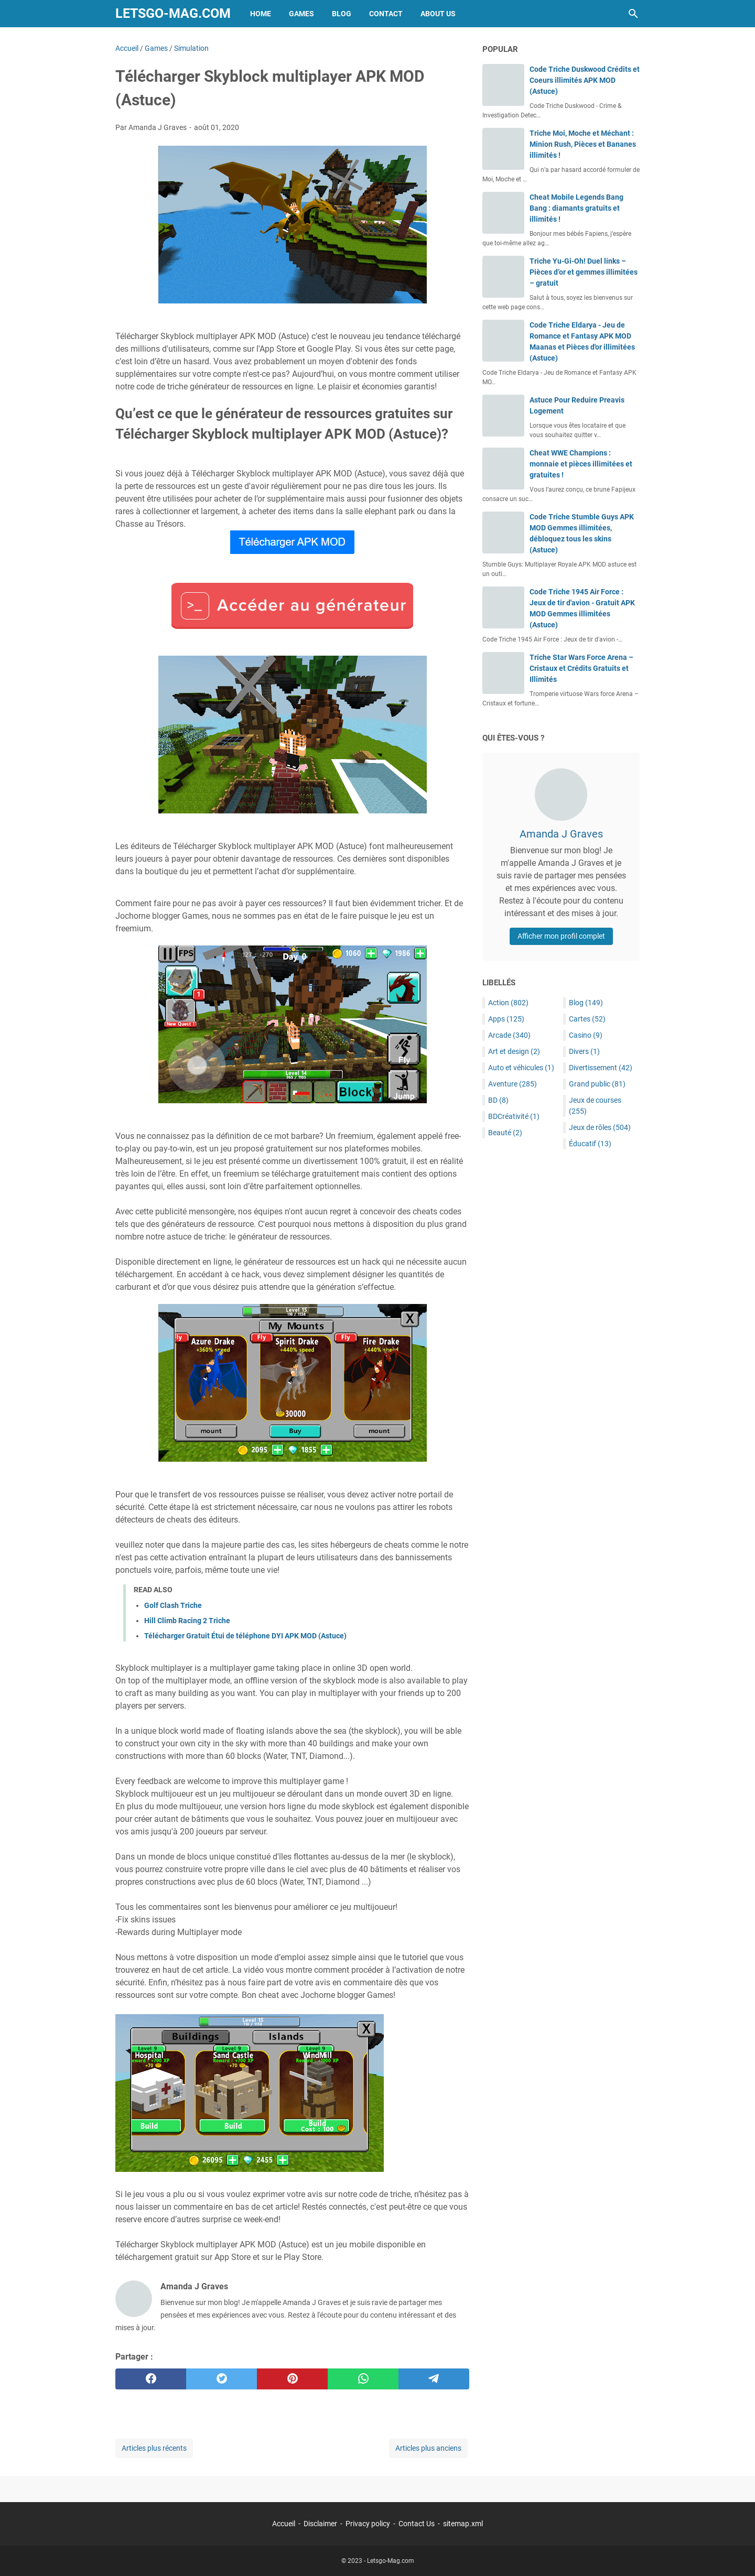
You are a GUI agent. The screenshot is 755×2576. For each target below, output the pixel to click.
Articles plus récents (154, 2448)
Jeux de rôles (600, 1127)
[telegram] (433, 2378)
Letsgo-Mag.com (173, 13)
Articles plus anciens (428, 2448)
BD (498, 1100)
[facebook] (150, 2378)
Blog (341, 13)
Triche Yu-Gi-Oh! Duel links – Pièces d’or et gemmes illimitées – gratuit (584, 272)
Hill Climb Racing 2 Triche (187, 1620)
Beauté (505, 1132)
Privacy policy (368, 2523)
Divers (584, 1051)
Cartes (587, 1019)
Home (260, 13)
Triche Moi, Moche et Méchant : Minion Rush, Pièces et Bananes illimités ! (583, 144)
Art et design (514, 1051)
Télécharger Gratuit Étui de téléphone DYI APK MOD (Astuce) (245, 1636)
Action (508, 1002)
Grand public (597, 1084)
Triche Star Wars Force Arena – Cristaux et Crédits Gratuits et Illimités (581, 668)
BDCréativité (514, 1116)
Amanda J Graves (561, 834)
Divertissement (600, 1067)
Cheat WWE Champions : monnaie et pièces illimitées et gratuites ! (581, 464)
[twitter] (221, 2378)
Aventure (512, 1084)
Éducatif (590, 1143)
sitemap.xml (463, 2523)
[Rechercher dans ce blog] (633, 13)
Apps (506, 1019)
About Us (438, 13)
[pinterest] (292, 2378)
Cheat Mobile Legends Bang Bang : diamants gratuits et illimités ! (576, 208)
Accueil (283, 2523)
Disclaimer (320, 2523)
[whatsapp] (363, 2378)
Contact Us (416, 2523)
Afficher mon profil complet (561, 936)
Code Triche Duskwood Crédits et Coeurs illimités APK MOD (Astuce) (585, 80)
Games (301, 13)
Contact (386, 13)
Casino (585, 1035)
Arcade (509, 1035)
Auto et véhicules (521, 1067)
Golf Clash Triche (173, 1605)
